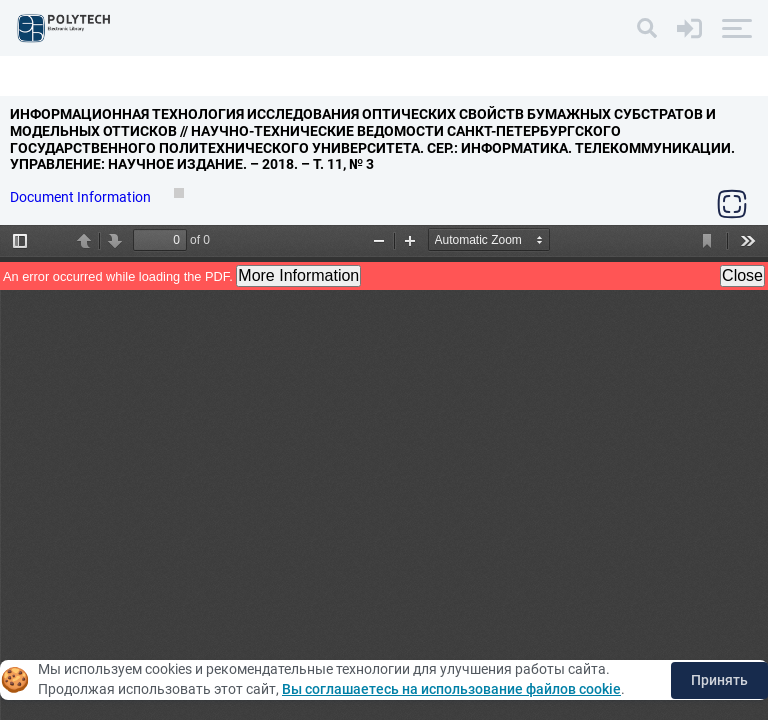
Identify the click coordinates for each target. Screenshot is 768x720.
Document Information (82, 197)
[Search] (647, 28)
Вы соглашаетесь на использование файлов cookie (451, 689)
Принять (719, 680)
